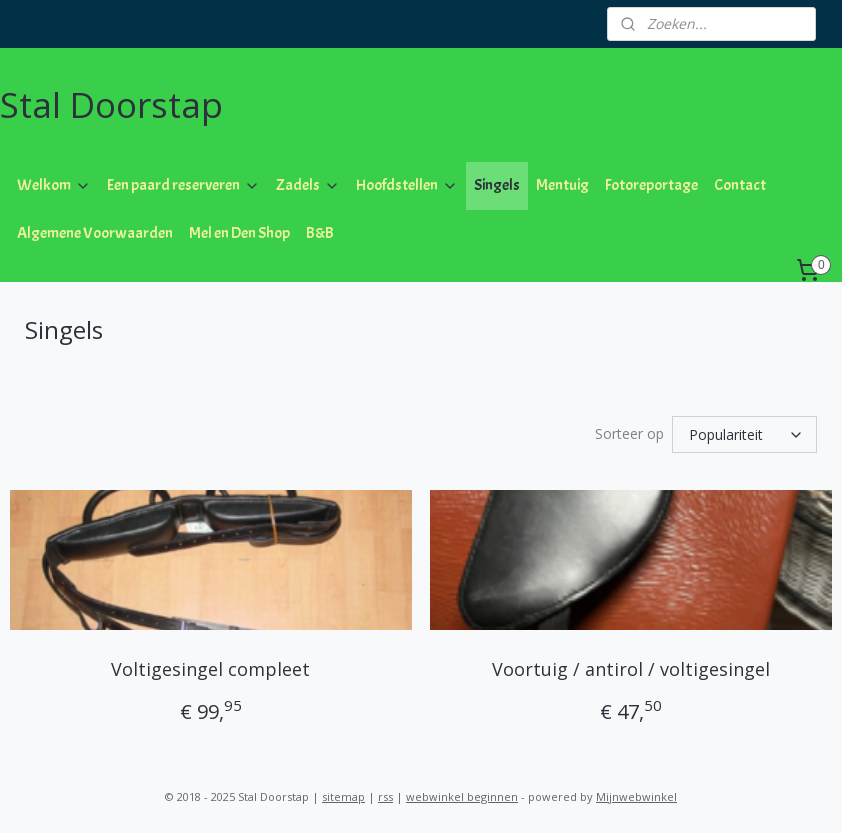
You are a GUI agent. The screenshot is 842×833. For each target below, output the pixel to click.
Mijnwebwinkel (636, 796)
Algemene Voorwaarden (95, 233)
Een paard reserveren (183, 185)
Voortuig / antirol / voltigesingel (631, 669)
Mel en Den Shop (239, 233)
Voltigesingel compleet (210, 669)
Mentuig (562, 185)
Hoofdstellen (407, 185)
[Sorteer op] (744, 434)
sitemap (343, 796)
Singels (497, 185)
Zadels (308, 185)
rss (385, 796)
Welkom (54, 185)
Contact (740, 185)
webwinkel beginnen (462, 796)
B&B (320, 233)
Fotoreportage (651, 185)
